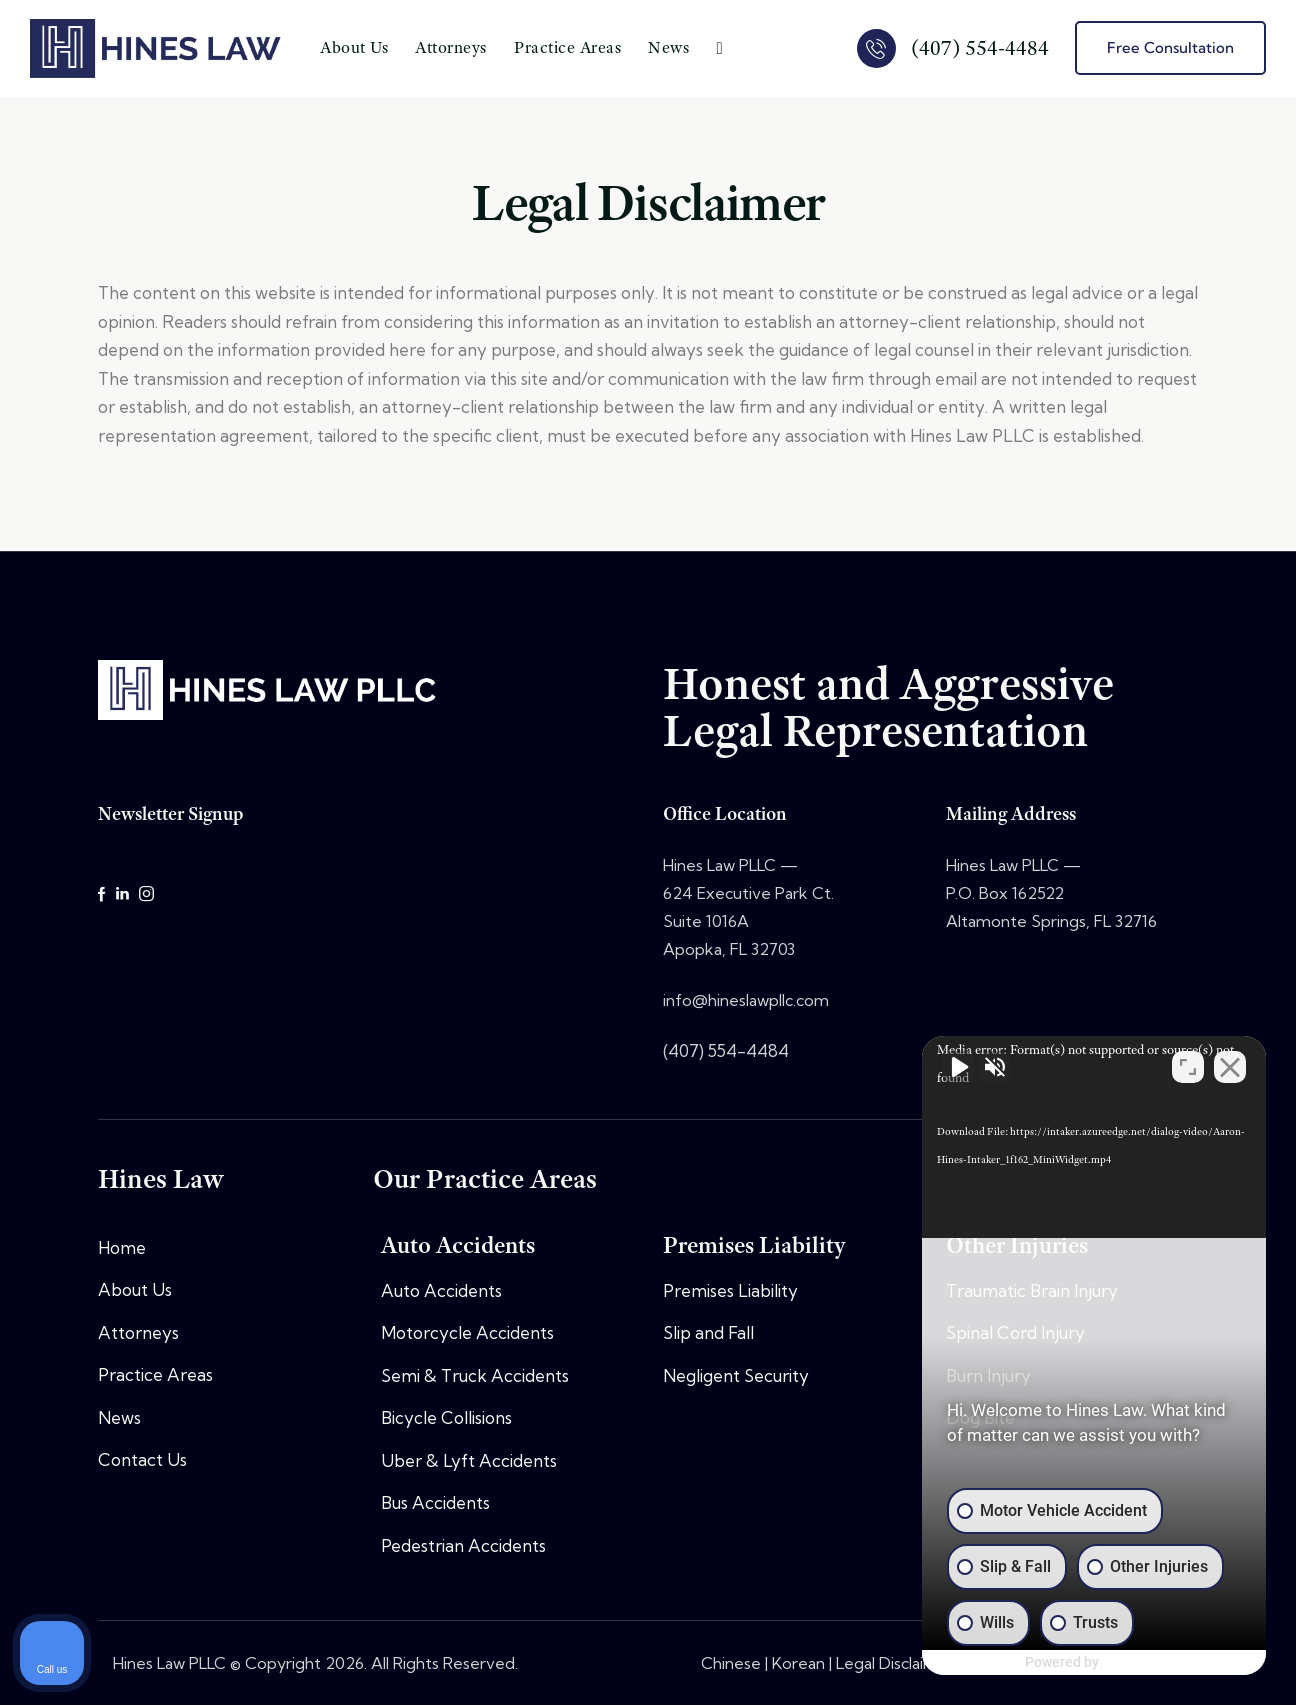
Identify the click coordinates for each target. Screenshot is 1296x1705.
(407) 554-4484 (726, 1050)
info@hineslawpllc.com (746, 1000)
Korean (798, 1663)
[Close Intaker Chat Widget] (1230, 1066)
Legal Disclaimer (895, 1663)
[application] (1086, 1136)
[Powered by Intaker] (1126, 1663)
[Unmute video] (942, 1066)
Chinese (731, 1663)
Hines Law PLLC (169, 1663)
